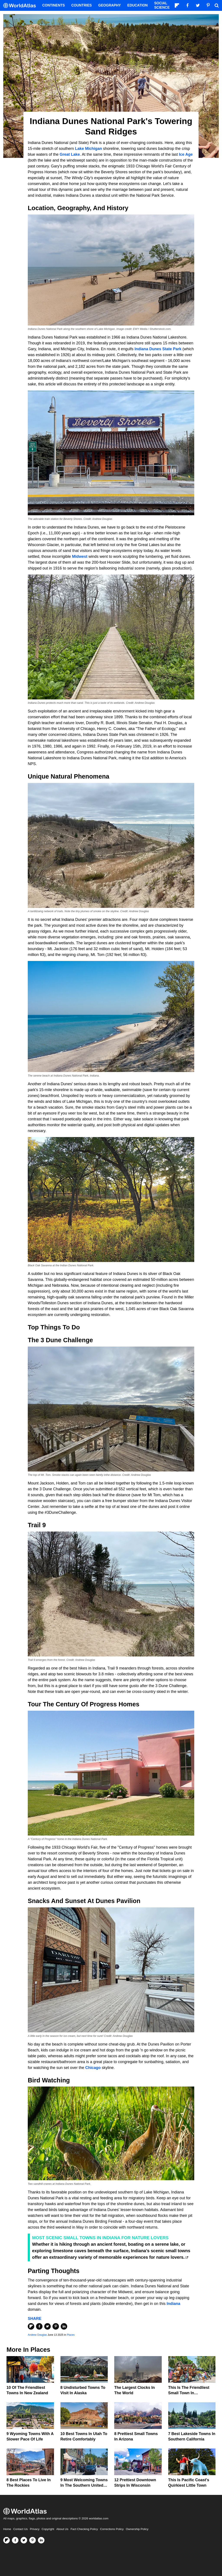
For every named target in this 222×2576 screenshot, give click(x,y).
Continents (53, 5)
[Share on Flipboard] (31, 2326)
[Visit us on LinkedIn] (41, 2540)
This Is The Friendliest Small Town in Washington (188, 2393)
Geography (109, 5)
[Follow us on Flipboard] (6, 2540)
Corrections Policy (112, 2529)
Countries (81, 5)
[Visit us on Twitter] (24, 2540)
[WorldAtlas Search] (216, 5)
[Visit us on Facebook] (15, 2540)
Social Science (162, 5)
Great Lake (70, 154)
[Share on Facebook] (39, 2326)
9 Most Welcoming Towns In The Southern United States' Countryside (84, 2485)
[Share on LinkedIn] (64, 2326)
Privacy (34, 2529)
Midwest (79, 556)
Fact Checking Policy (84, 2529)
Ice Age (186, 154)
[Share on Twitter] (47, 2326)
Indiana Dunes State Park (158, 349)
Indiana (173, 2303)
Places (71, 2334)
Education (137, 5)
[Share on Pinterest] (55, 2326)
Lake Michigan (88, 148)
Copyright (48, 2529)
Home (7, 2529)
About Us (62, 2529)
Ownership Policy (137, 2529)
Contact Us (20, 2529)
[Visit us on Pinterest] (32, 2540)
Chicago (93, 2067)
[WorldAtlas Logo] (21, 5)
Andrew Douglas (37, 2334)
